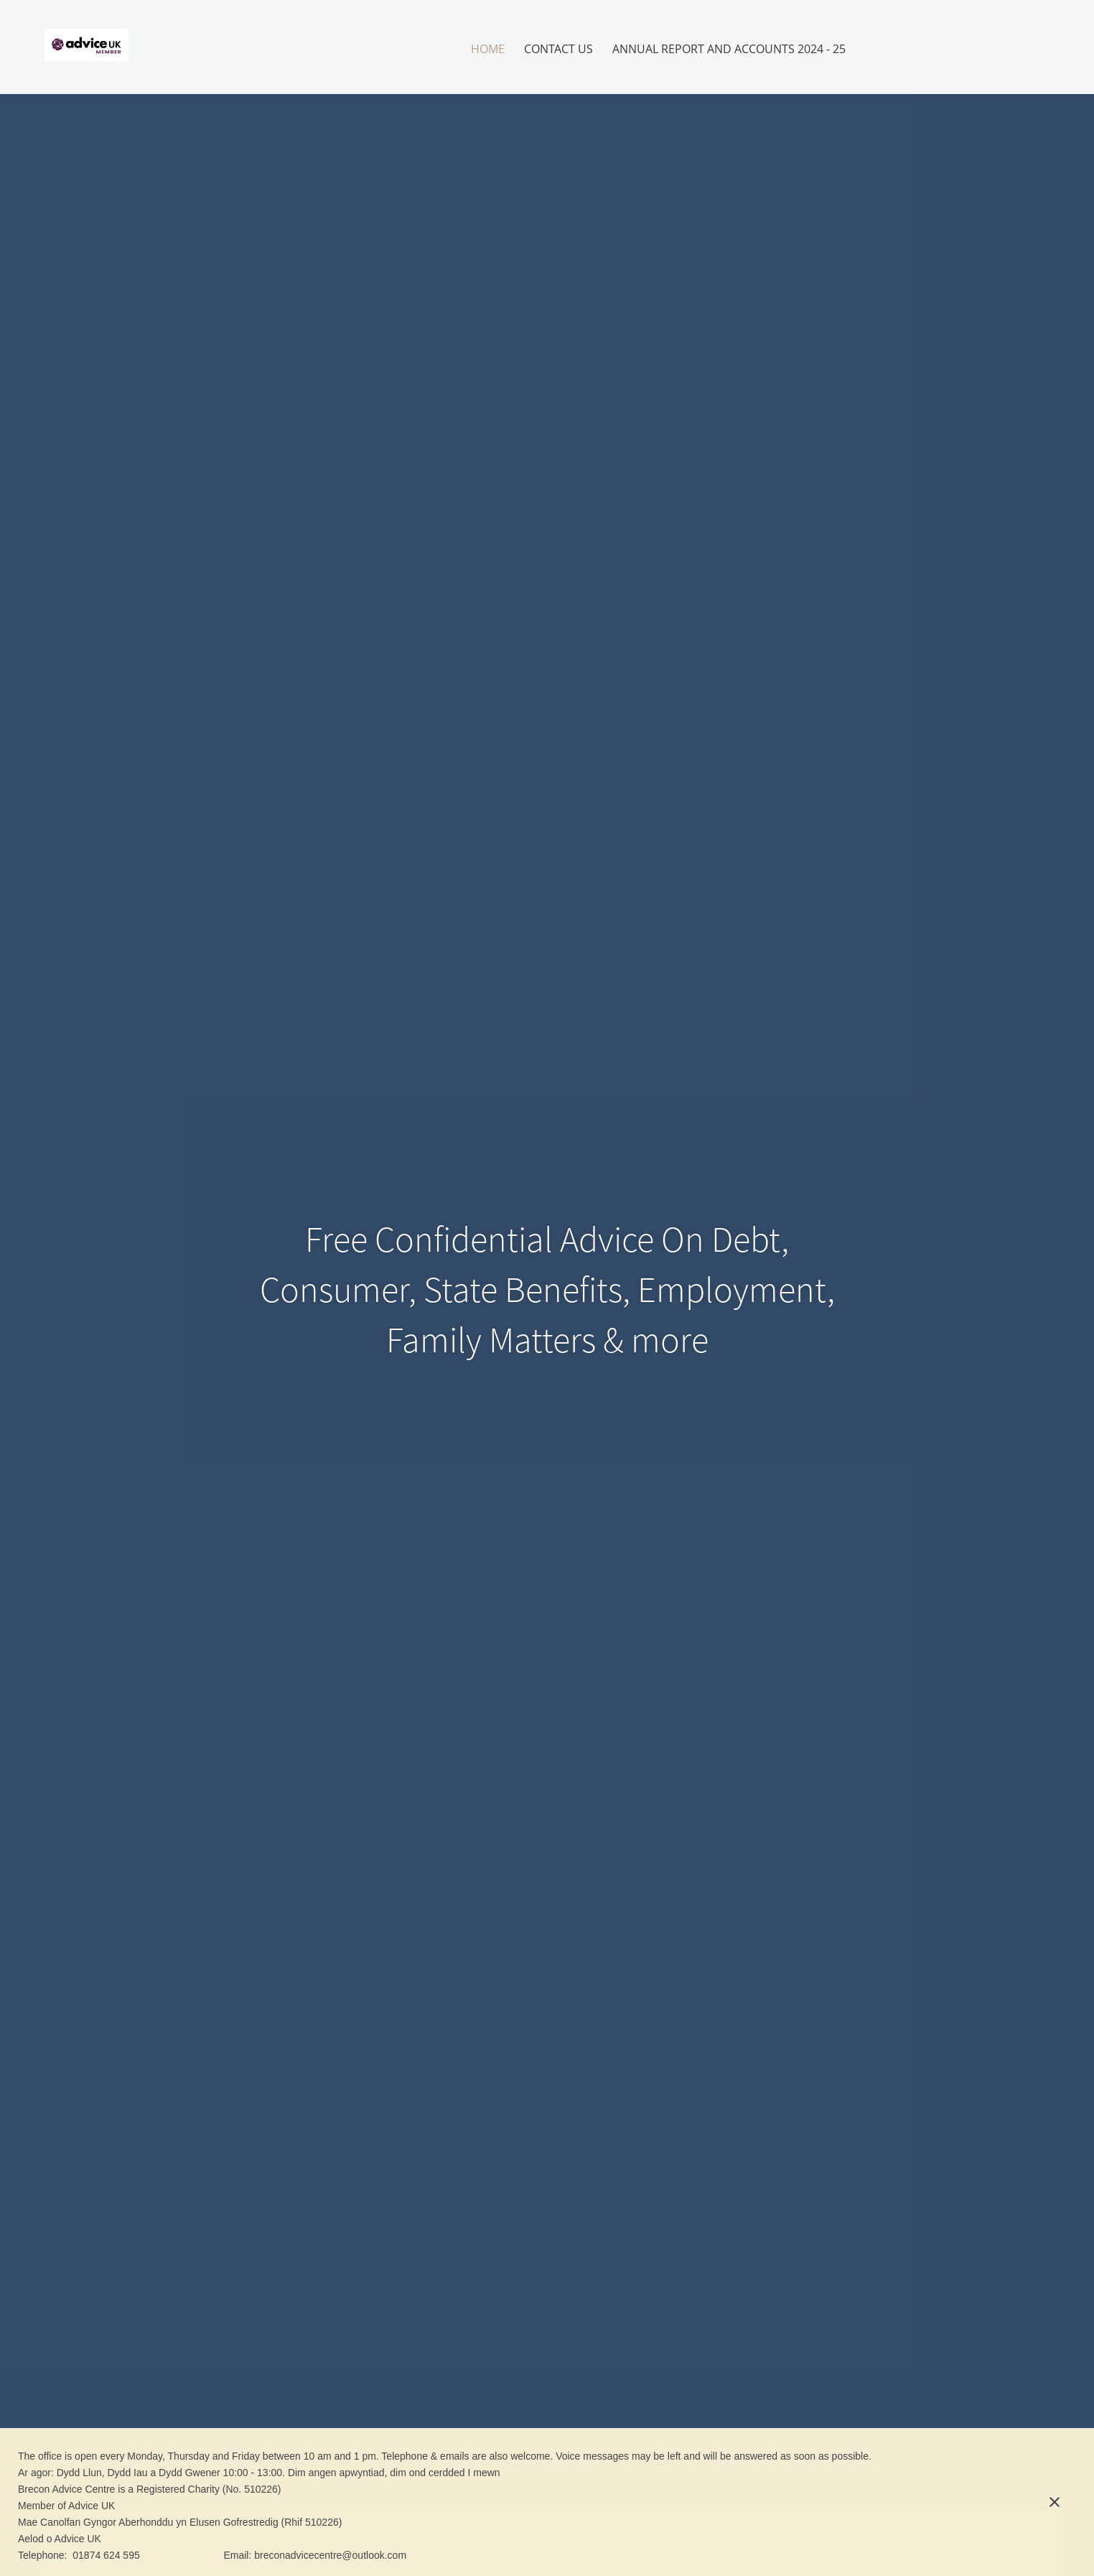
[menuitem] (488, 49)
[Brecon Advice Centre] (86, 47)
